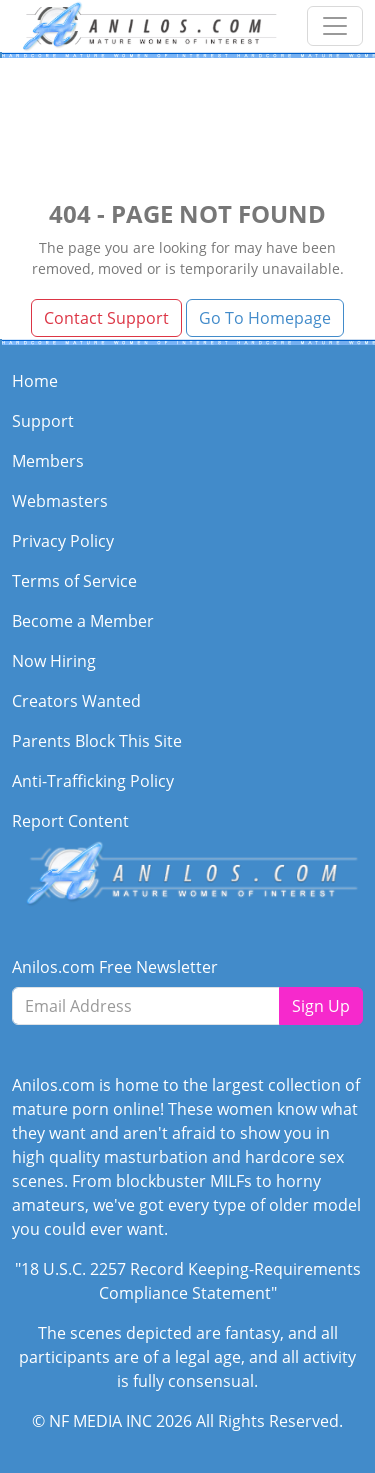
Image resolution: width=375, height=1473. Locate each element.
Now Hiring (54, 661)
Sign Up (321, 1006)
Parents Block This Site (97, 741)
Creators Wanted (76, 701)
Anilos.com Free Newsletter (115, 967)
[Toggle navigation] (335, 26)
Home (35, 381)
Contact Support (106, 318)
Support (43, 421)
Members (48, 461)
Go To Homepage (265, 318)
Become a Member (83, 621)
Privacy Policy (63, 541)
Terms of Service (74, 581)
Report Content (70, 821)
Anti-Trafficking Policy (93, 781)
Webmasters (60, 501)
